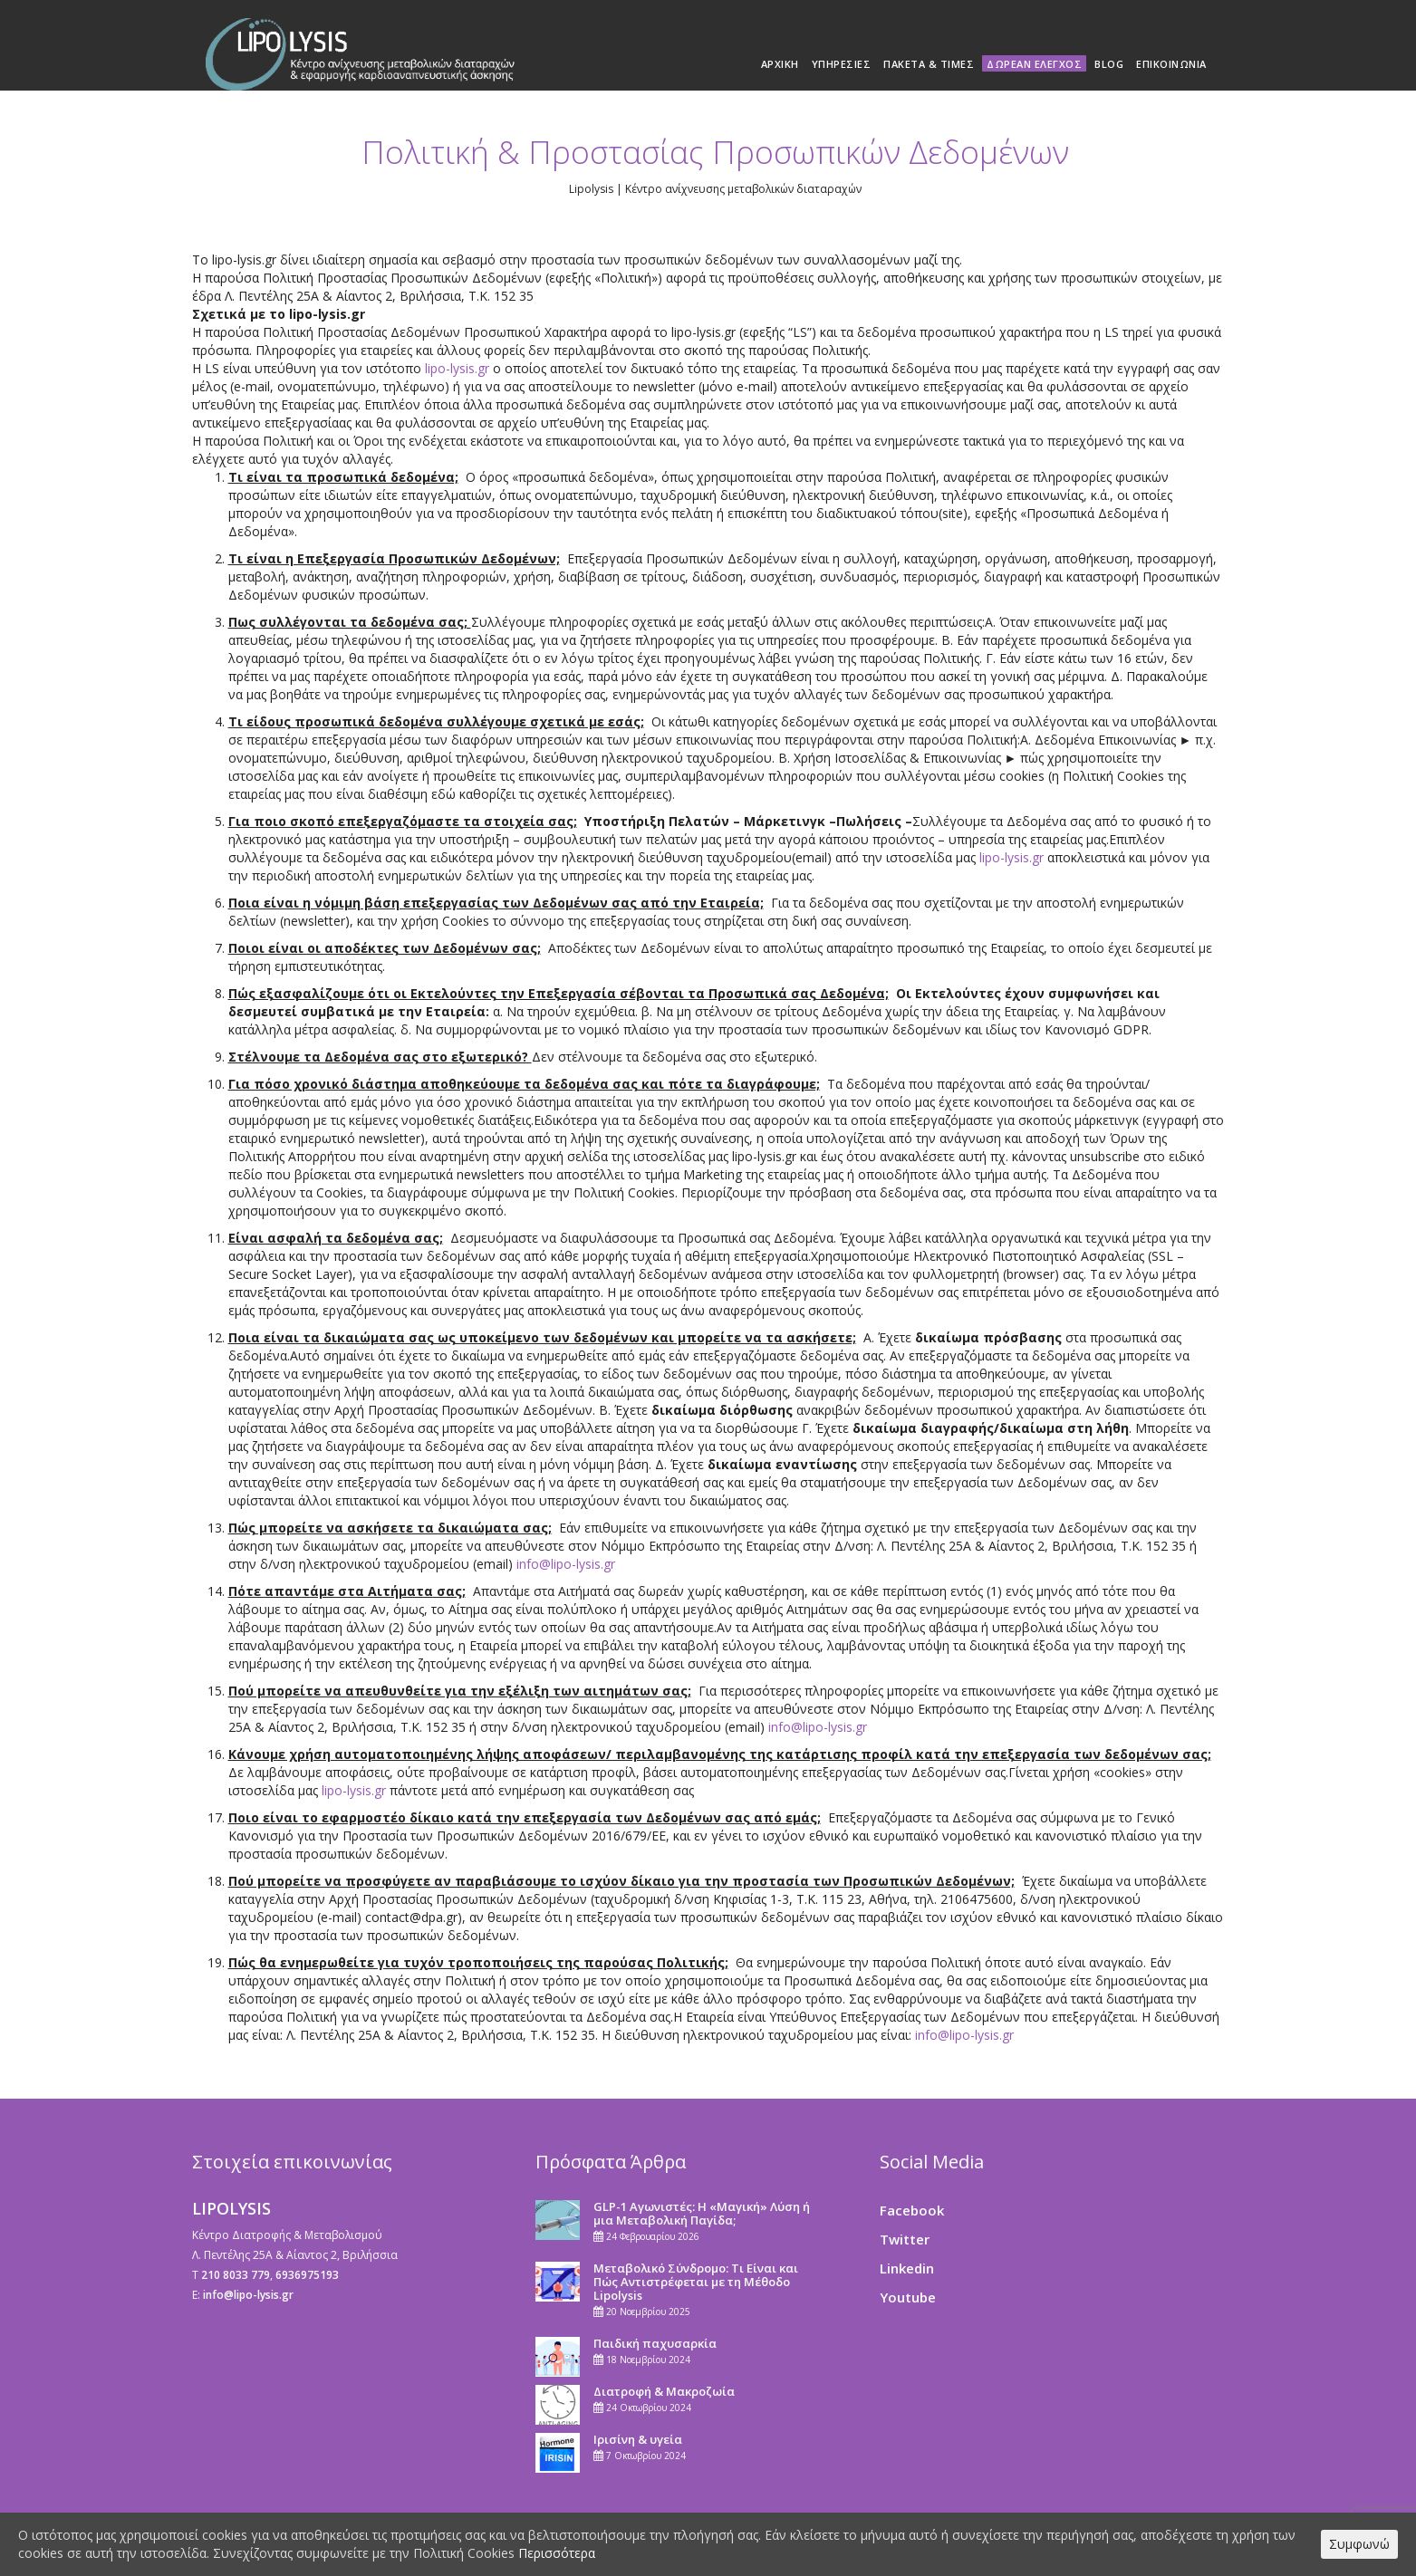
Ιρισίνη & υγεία (637, 2439)
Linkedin (907, 2268)
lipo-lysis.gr (457, 368)
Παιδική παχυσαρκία (655, 2343)
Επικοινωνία (1171, 64)
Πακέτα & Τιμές (928, 64)
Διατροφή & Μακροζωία (664, 2391)
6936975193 (307, 2275)
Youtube (908, 2297)
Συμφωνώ (1359, 2543)
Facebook (912, 2210)
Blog (1108, 64)
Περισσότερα (556, 2553)
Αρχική (780, 64)
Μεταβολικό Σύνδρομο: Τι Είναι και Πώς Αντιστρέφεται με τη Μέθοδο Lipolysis (695, 2281)
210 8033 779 (235, 2275)
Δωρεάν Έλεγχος (1034, 64)
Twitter (905, 2239)
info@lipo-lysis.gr (565, 1563)
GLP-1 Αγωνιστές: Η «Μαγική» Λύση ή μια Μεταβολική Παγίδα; (701, 2213)
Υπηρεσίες (842, 64)
